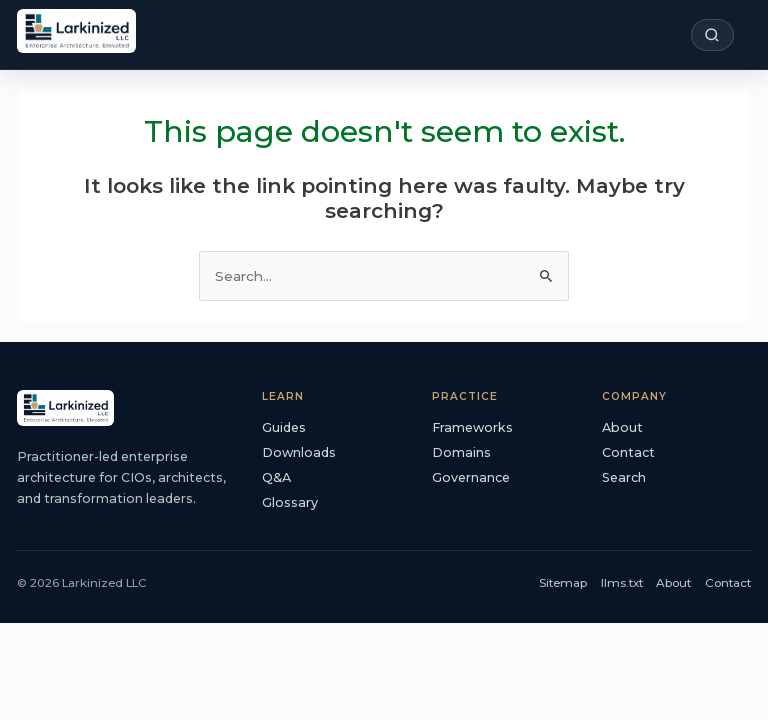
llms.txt (622, 583)
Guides (284, 427)
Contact (628, 452)
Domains (461, 452)
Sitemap (563, 583)
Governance (471, 477)
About (622, 427)
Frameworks (472, 427)
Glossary (290, 502)
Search (624, 477)
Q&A (276, 477)
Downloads (299, 452)
